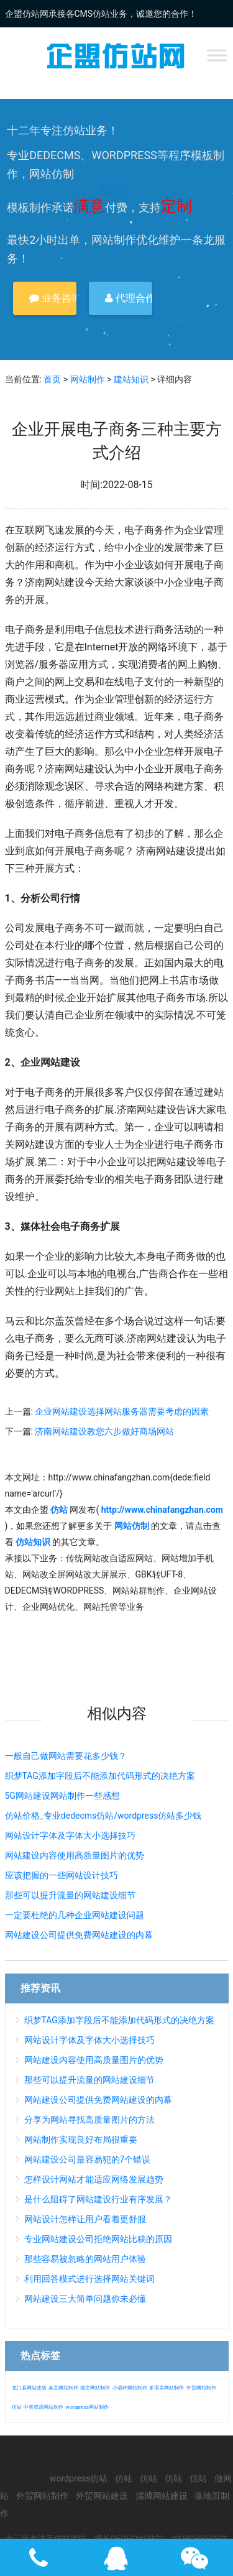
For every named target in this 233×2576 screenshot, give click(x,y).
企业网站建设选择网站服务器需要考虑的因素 (122, 1411)
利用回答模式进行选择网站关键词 (89, 2279)
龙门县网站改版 (29, 2388)
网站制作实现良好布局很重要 (80, 2139)
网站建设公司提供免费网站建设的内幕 (79, 1935)
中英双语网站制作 (43, 2407)
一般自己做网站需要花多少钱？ (66, 1756)
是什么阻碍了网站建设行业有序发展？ (98, 2199)
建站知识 (131, 379)
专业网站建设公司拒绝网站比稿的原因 (98, 2239)
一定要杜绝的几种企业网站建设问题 (74, 1915)
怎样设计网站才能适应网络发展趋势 (93, 2179)
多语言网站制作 (166, 2388)
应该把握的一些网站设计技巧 (61, 1875)
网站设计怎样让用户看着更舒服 (85, 2219)
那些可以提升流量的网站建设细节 (70, 1895)
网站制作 (87, 379)
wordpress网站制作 (86, 2407)
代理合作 (128, 298)
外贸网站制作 (201, 2388)
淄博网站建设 (161, 2496)
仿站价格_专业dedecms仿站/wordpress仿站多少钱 (103, 1816)
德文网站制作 (95, 2388)
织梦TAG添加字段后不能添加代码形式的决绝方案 (100, 1776)
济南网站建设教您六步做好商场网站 (104, 1431)
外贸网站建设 (102, 2496)
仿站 (17, 2407)
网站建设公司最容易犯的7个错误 (87, 2159)
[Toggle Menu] (217, 55)
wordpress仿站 (78, 2478)
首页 (52, 379)
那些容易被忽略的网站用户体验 (85, 2259)
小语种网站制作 (129, 2388)
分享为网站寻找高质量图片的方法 (89, 2120)
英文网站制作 (63, 2388)
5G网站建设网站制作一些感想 (62, 1796)
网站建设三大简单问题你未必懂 (85, 2299)
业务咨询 (52, 298)
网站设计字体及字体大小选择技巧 (70, 1835)
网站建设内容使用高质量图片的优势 (74, 1855)
